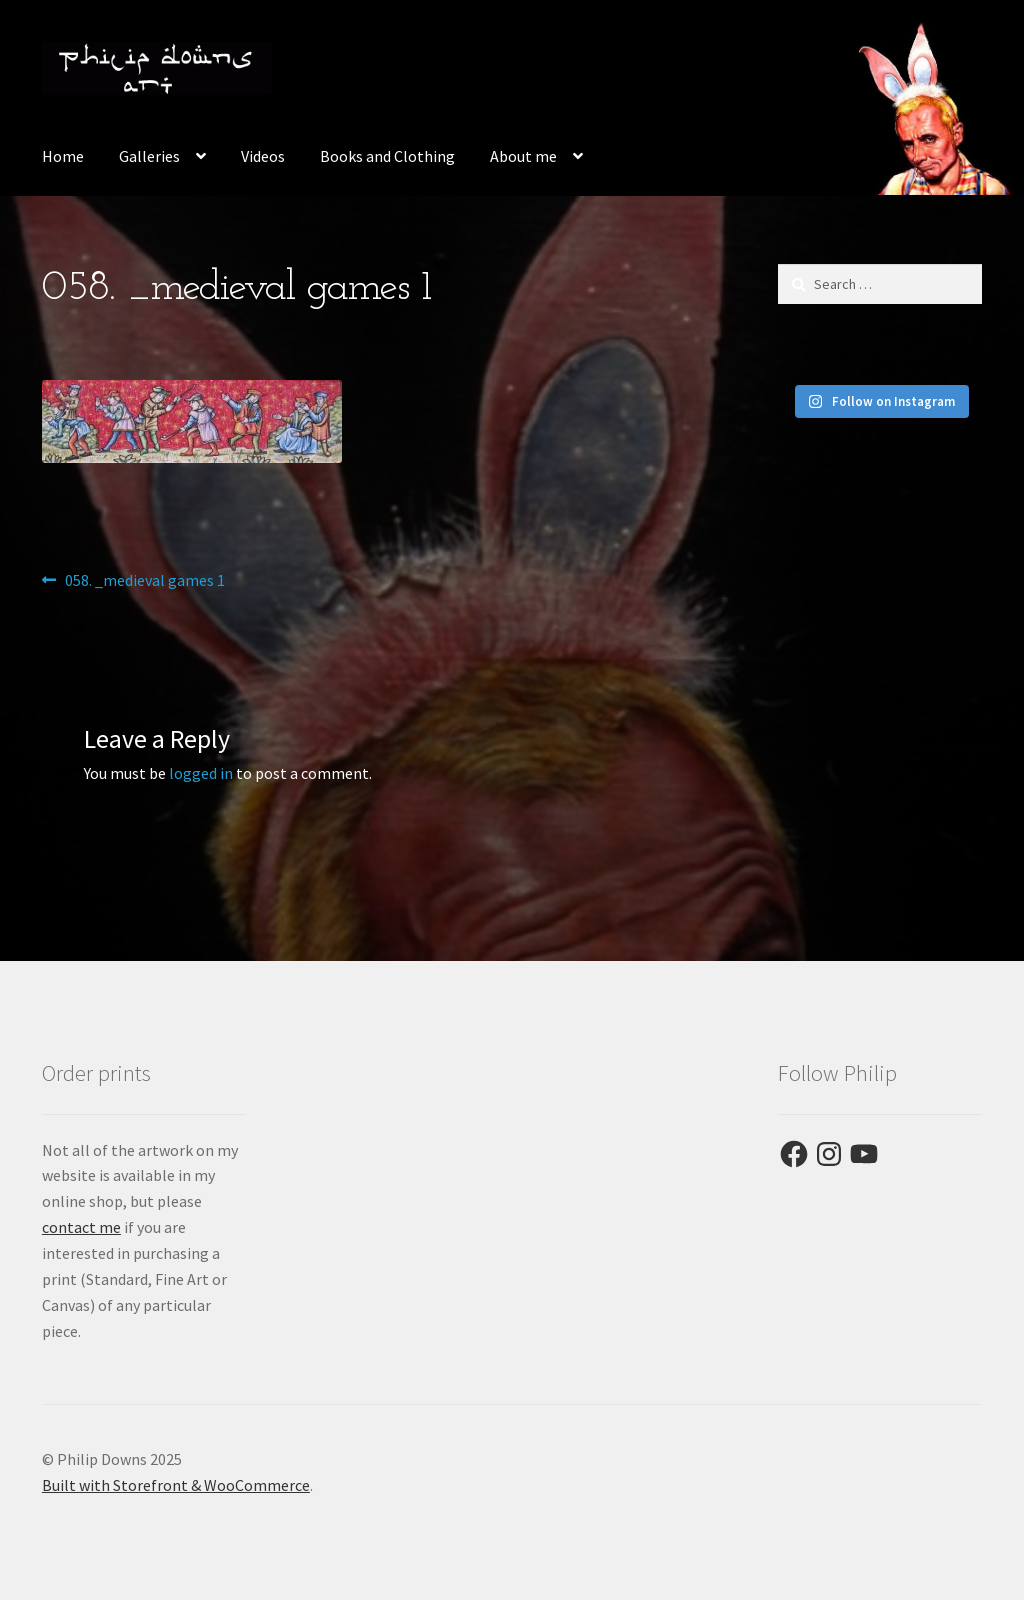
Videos (263, 156)
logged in (201, 773)
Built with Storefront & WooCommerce (176, 1485)
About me (523, 156)
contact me (81, 1227)
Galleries (149, 156)
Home (63, 156)
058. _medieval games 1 (144, 581)
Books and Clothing (387, 156)
